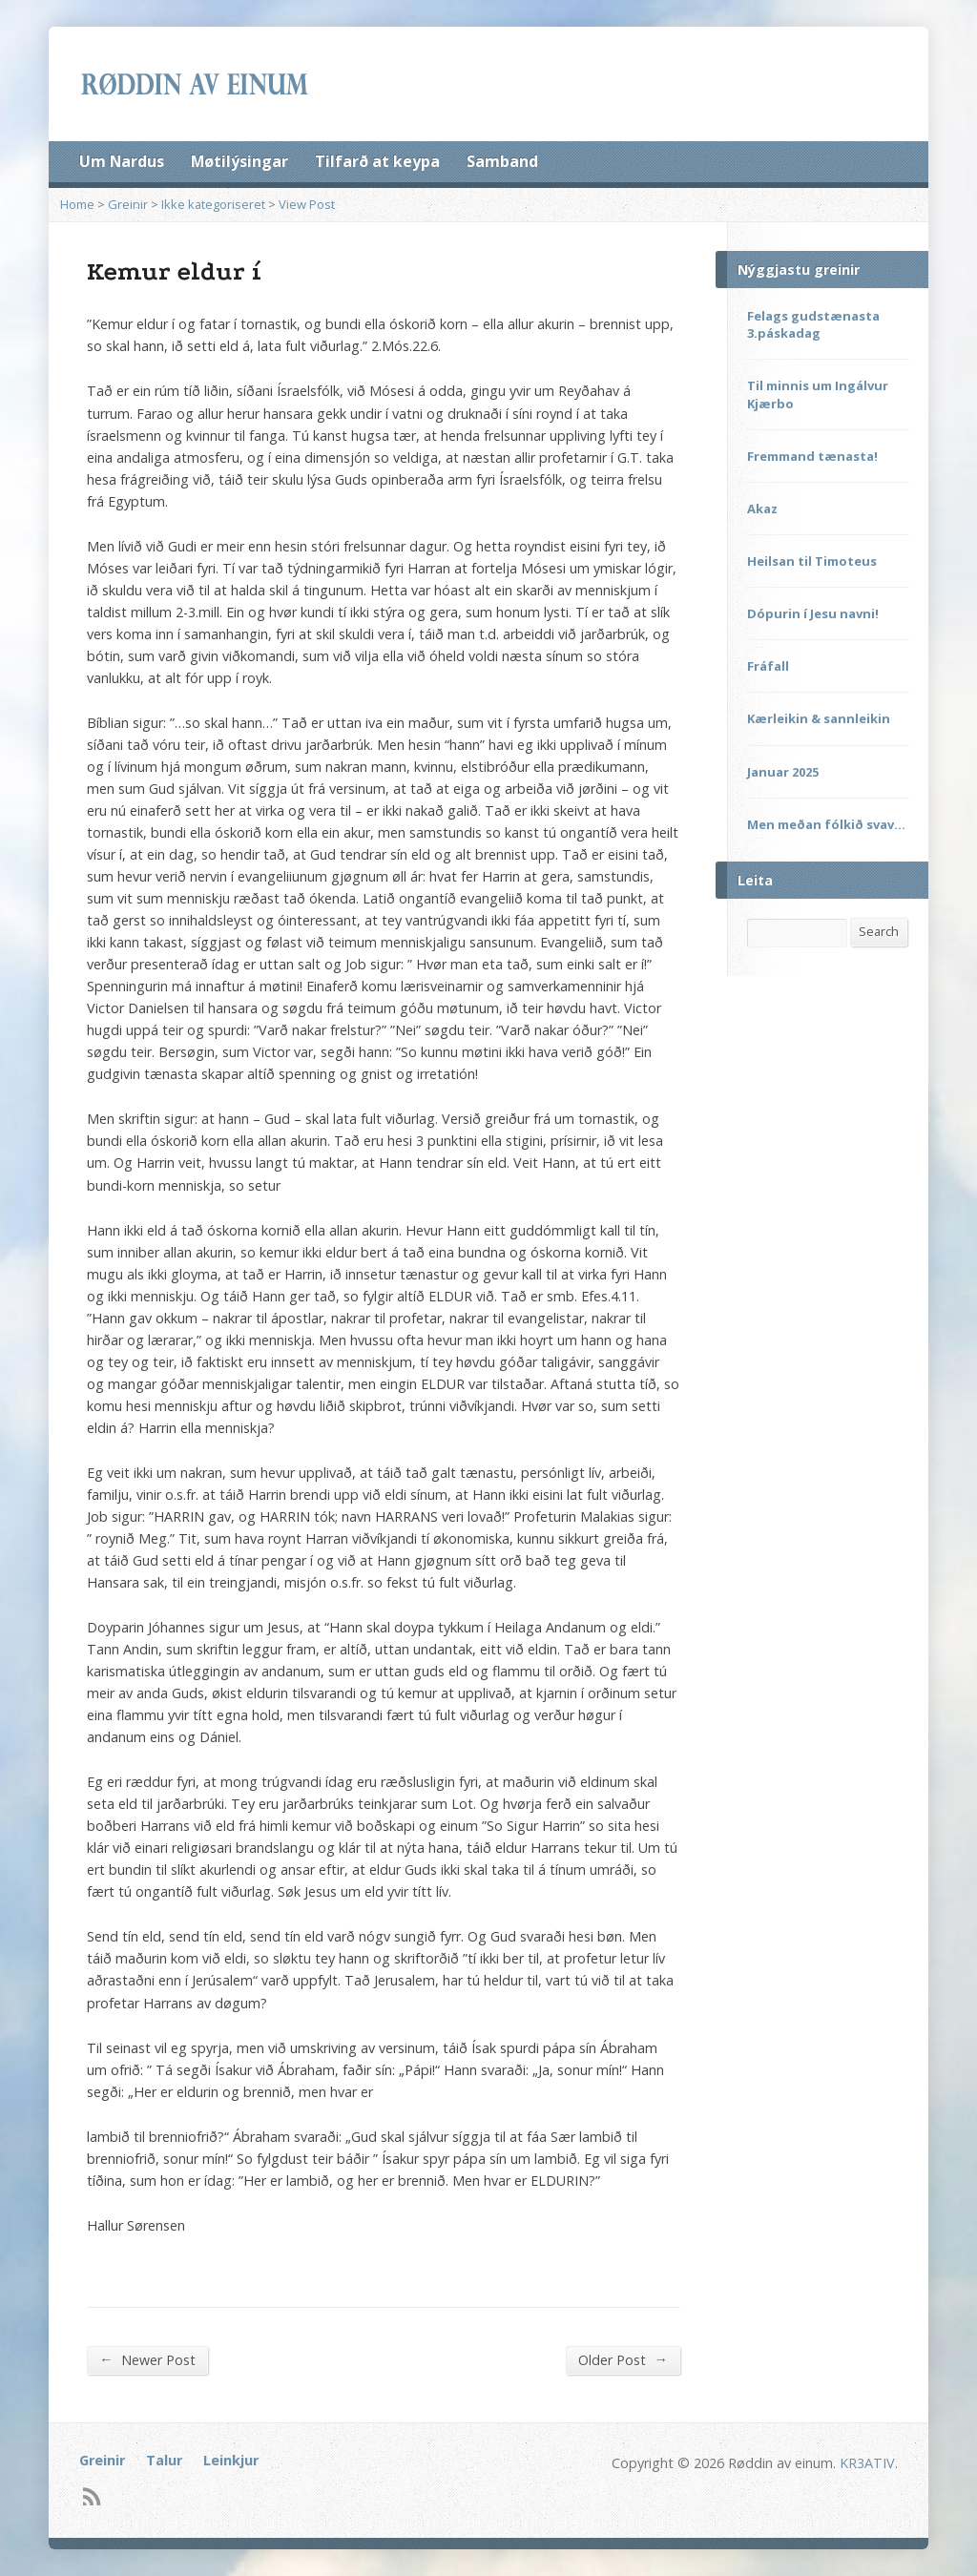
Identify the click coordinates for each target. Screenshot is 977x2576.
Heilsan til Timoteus (812, 561)
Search (879, 931)
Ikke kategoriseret (213, 204)
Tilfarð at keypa (377, 161)
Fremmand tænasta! (812, 456)
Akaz (762, 508)
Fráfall (768, 666)
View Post (307, 204)
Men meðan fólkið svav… (826, 824)
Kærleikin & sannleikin (818, 718)
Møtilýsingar (239, 161)
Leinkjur (231, 2460)
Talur (164, 2460)
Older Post (622, 2359)
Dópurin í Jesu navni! (813, 613)
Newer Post (147, 2359)
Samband (502, 161)
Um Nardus (121, 161)
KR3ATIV (867, 2463)
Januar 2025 (783, 771)
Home (77, 204)
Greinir (128, 204)
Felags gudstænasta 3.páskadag (813, 324)
